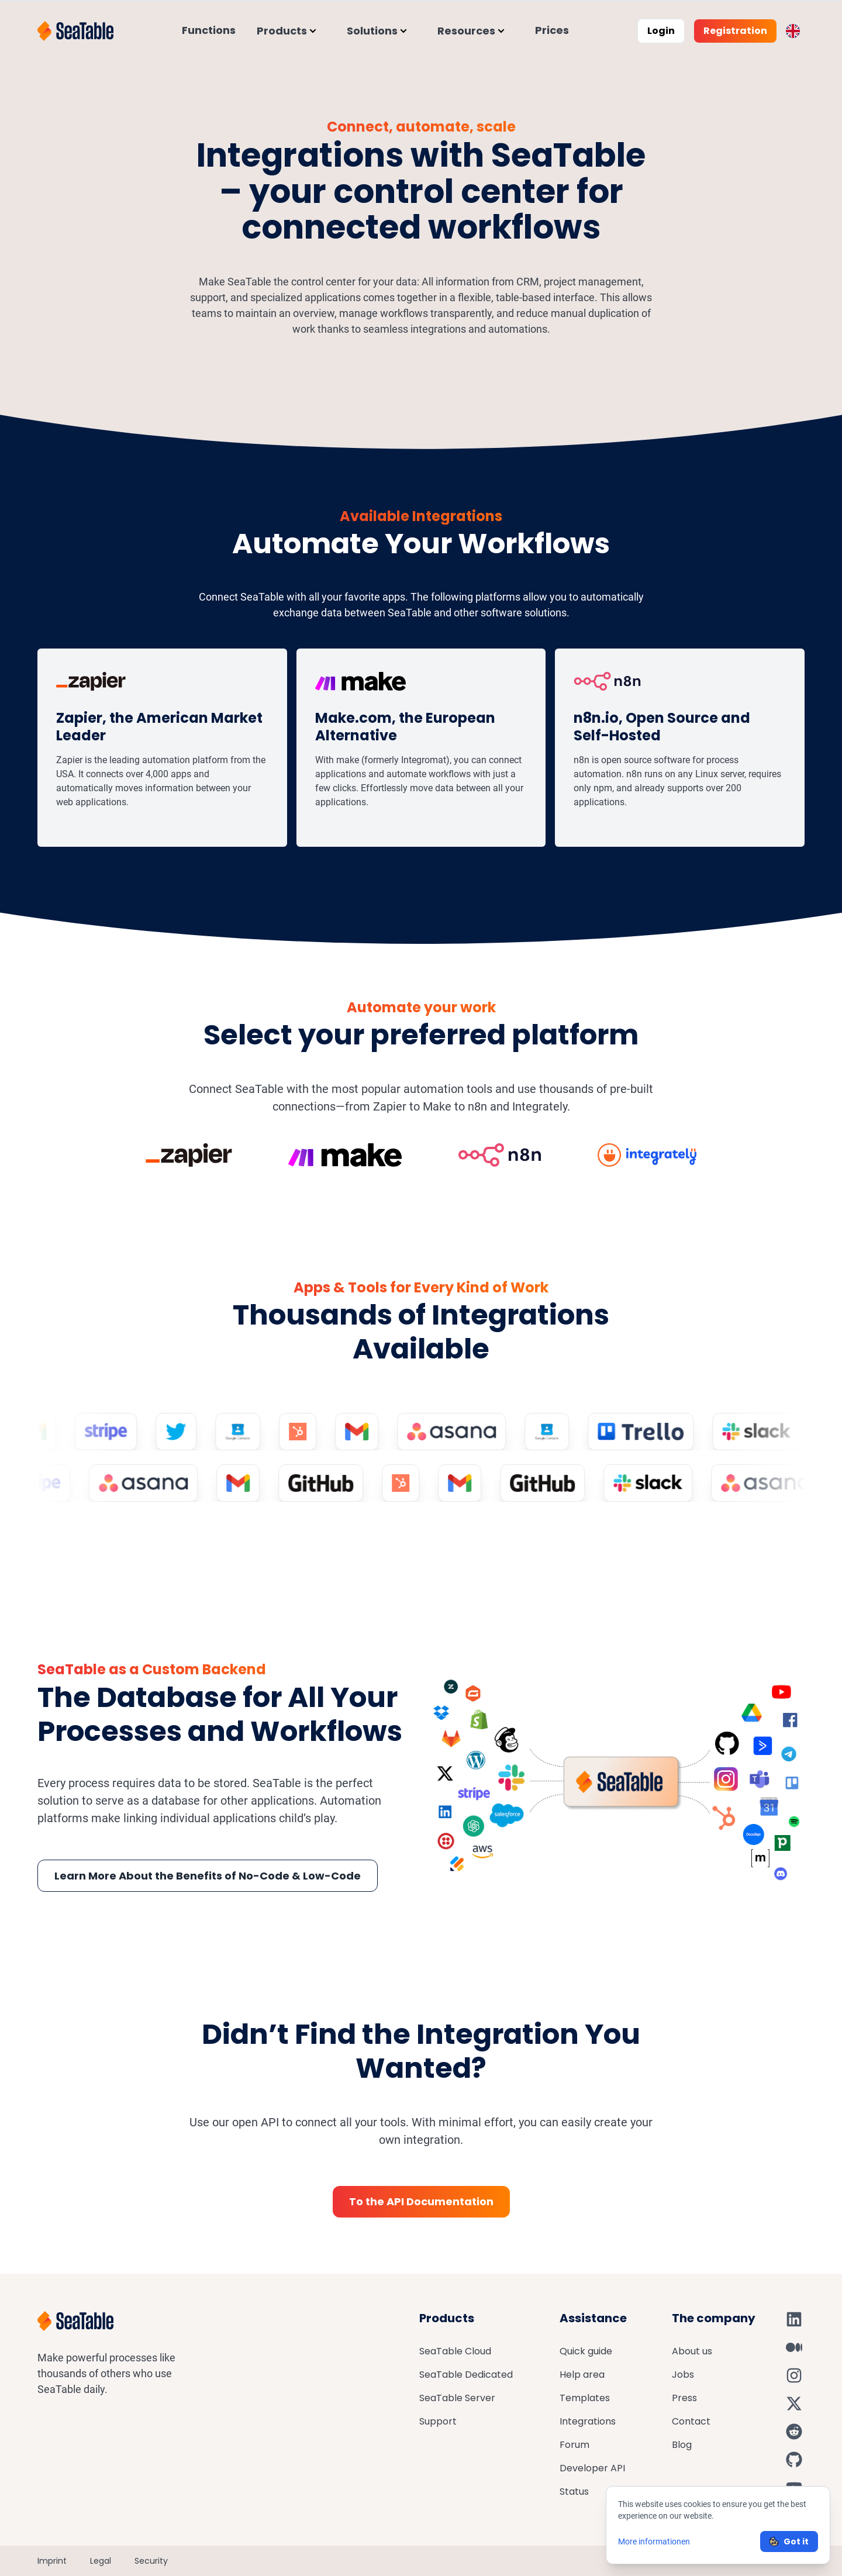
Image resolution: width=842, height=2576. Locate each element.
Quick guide (586, 2351)
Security (151, 2561)
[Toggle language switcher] (793, 31)
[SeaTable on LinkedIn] (794, 2319)
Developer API (592, 2468)
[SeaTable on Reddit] (794, 2431)
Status (574, 2491)
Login (661, 30)
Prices (552, 30)
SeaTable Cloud (455, 2351)
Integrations (588, 2421)
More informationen (654, 2541)
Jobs (683, 2374)
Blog (682, 2444)
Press (684, 2398)
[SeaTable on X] (794, 2403)
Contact (691, 2421)
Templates (585, 2398)
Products (282, 30)
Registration (735, 30)
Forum (574, 2444)
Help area (582, 2374)
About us (692, 2351)
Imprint (52, 2561)
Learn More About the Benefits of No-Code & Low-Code (207, 1875)
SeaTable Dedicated (466, 2374)
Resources (466, 30)
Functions (209, 30)
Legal (100, 2561)
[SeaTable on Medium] (794, 2347)
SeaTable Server (457, 2398)
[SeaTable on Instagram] (794, 2375)
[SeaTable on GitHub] (794, 2459)
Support (438, 2421)
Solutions (372, 30)
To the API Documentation (421, 2201)
